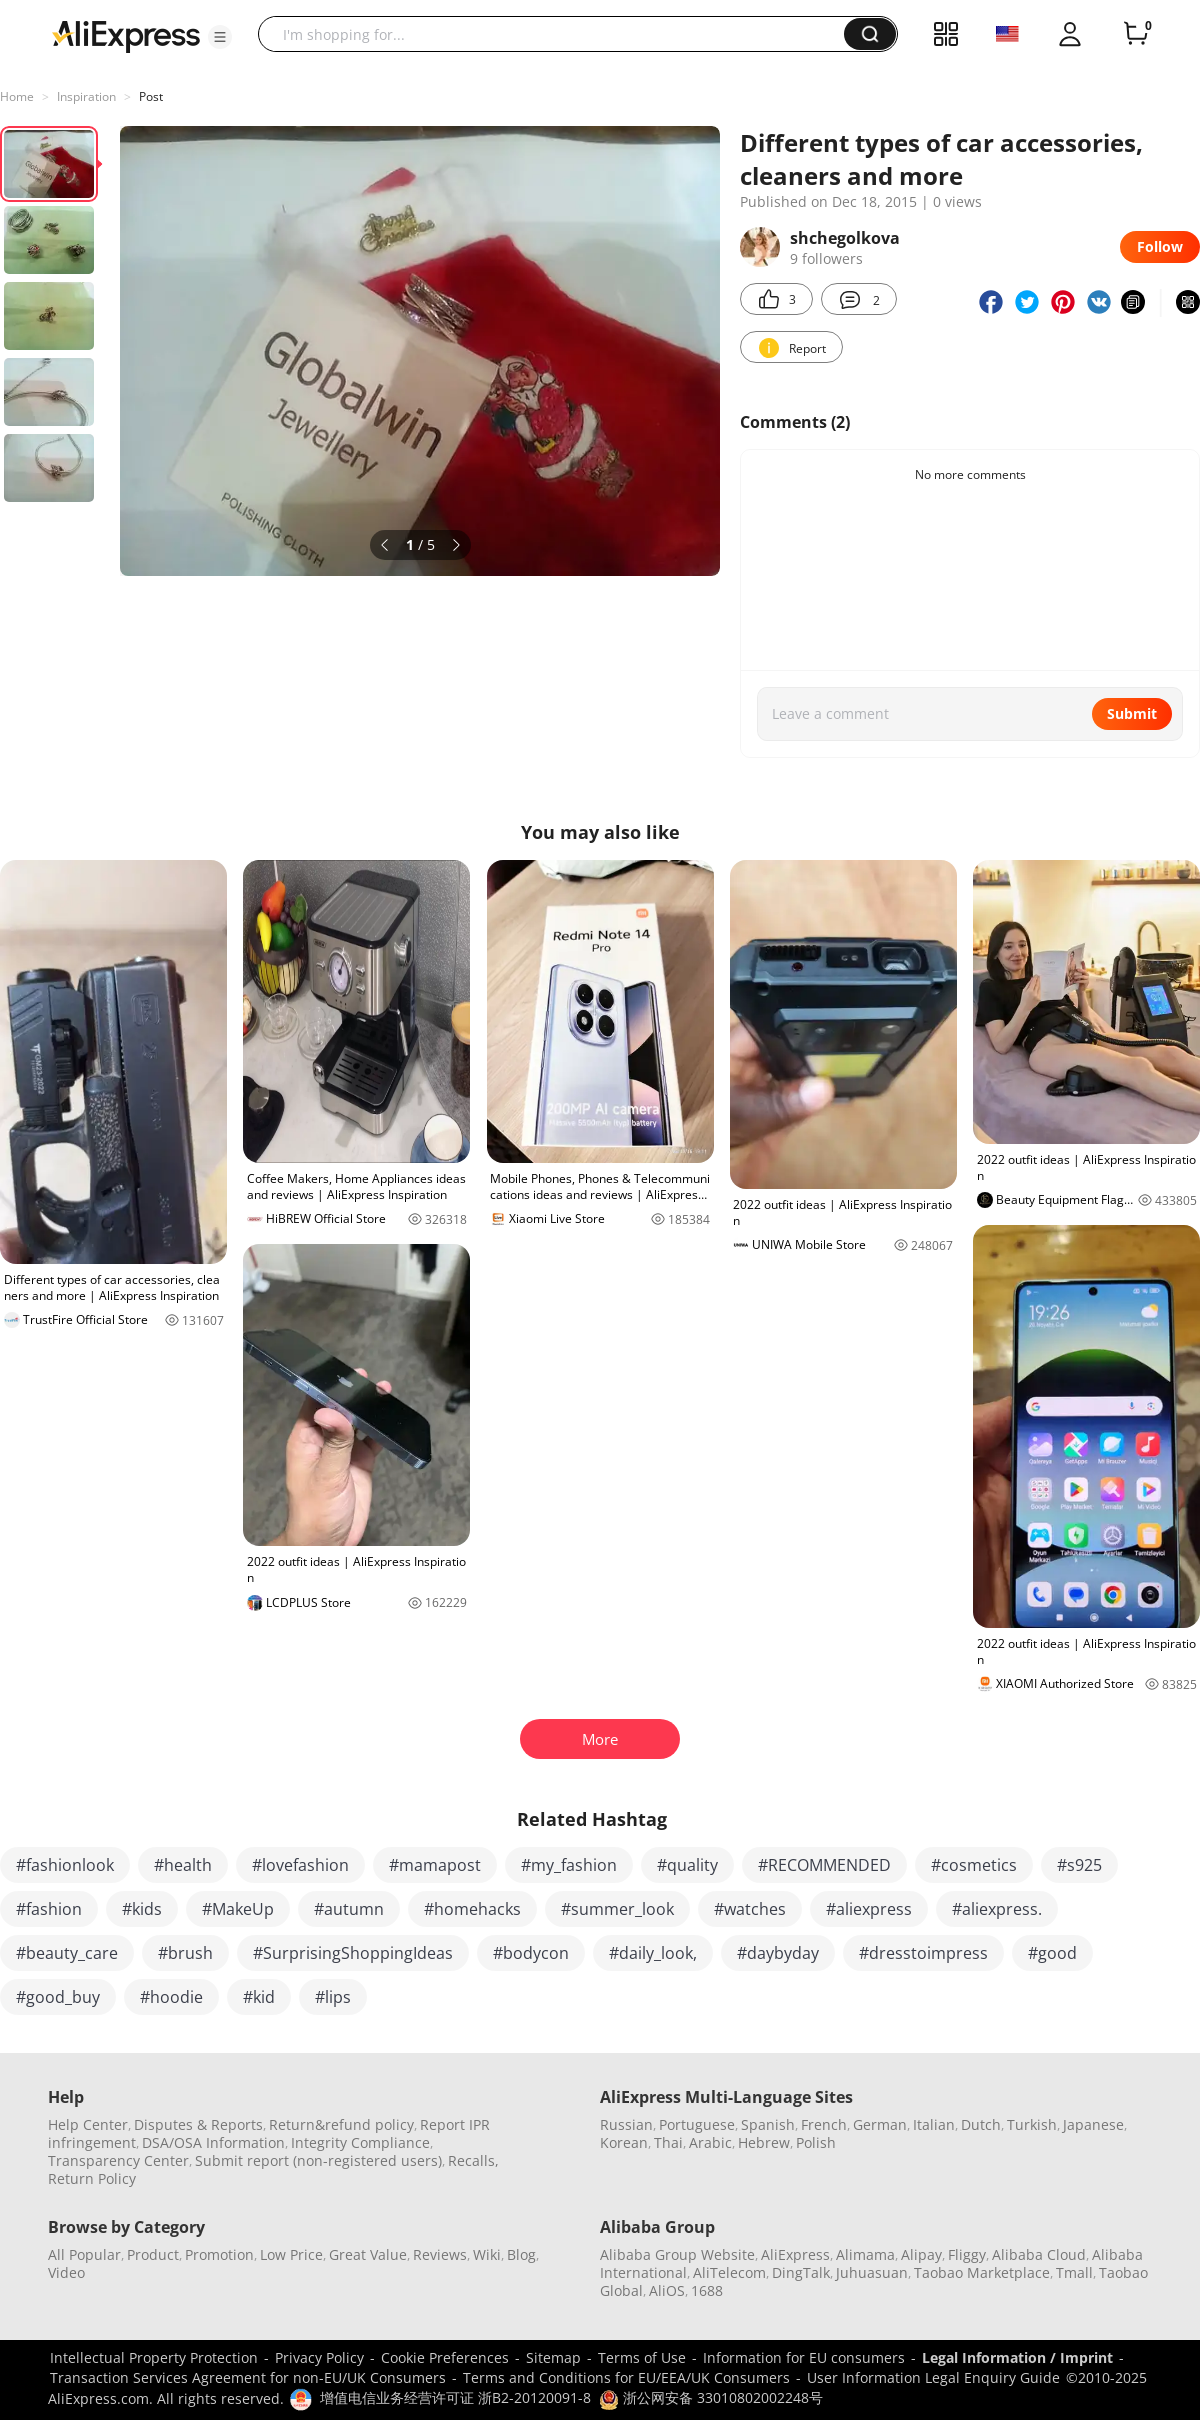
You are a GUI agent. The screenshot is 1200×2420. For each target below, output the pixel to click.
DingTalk (801, 2272)
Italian (934, 2124)
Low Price (291, 2254)
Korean (624, 2142)
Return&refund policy (341, 2124)
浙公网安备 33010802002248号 (711, 2397)
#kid (259, 1997)
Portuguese (697, 2124)
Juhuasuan (872, 2272)
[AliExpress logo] (126, 35)
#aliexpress (869, 1909)
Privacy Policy (319, 2357)
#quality (687, 1865)
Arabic (710, 2142)
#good (1052, 1953)
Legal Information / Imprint (1017, 2357)
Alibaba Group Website (677, 2254)
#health (183, 1865)
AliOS (667, 2290)
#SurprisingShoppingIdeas (353, 1953)
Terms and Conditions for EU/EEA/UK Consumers (626, 2377)
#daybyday (778, 1953)
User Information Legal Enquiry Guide (933, 2377)
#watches (750, 1909)
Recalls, (473, 2160)
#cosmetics (974, 1865)
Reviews (440, 2254)
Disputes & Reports (198, 2124)
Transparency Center (118, 2160)
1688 (707, 2290)
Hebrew (764, 2142)
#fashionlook (65, 1865)
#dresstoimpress (923, 1953)
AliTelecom (729, 2272)
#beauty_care (67, 1953)
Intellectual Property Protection (154, 2357)
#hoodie (171, 1997)
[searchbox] (558, 34)
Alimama (865, 2254)
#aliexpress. (997, 1909)
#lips (333, 1997)
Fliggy (967, 2254)
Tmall (1074, 2272)
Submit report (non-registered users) (318, 2160)
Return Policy (92, 2178)
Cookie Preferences (445, 2357)
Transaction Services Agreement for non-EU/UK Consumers (248, 2377)
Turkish (1032, 2124)
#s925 (1079, 1865)
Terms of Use (642, 2357)
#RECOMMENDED (824, 1865)
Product (153, 2254)
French (824, 2124)
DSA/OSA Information (213, 2142)
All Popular (84, 2254)
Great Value (368, 2254)
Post (151, 96)
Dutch (981, 2124)
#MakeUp (238, 1909)
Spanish (768, 2124)
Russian (626, 2124)
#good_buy (58, 1997)
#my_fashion (569, 1865)
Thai (668, 2142)
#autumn (349, 1909)
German (880, 2124)
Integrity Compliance (360, 2142)
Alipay (921, 2254)
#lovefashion (300, 1865)
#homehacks (472, 1909)
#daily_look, (653, 1953)
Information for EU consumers (804, 2357)
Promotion (219, 2254)
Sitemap (553, 2357)
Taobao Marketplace (982, 2272)
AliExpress (795, 2254)
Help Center (88, 2124)
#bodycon (531, 1953)
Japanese (1093, 2124)
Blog (521, 2254)
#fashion (49, 1909)
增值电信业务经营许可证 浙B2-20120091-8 (455, 2397)
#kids (142, 1909)
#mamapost (435, 1865)
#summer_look (617, 1909)
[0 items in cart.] (1136, 34)
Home (17, 96)
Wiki (487, 2254)
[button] (220, 37)
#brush (185, 1953)
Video (66, 2272)
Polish (816, 2142)
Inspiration (86, 96)
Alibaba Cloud (1039, 2254)
